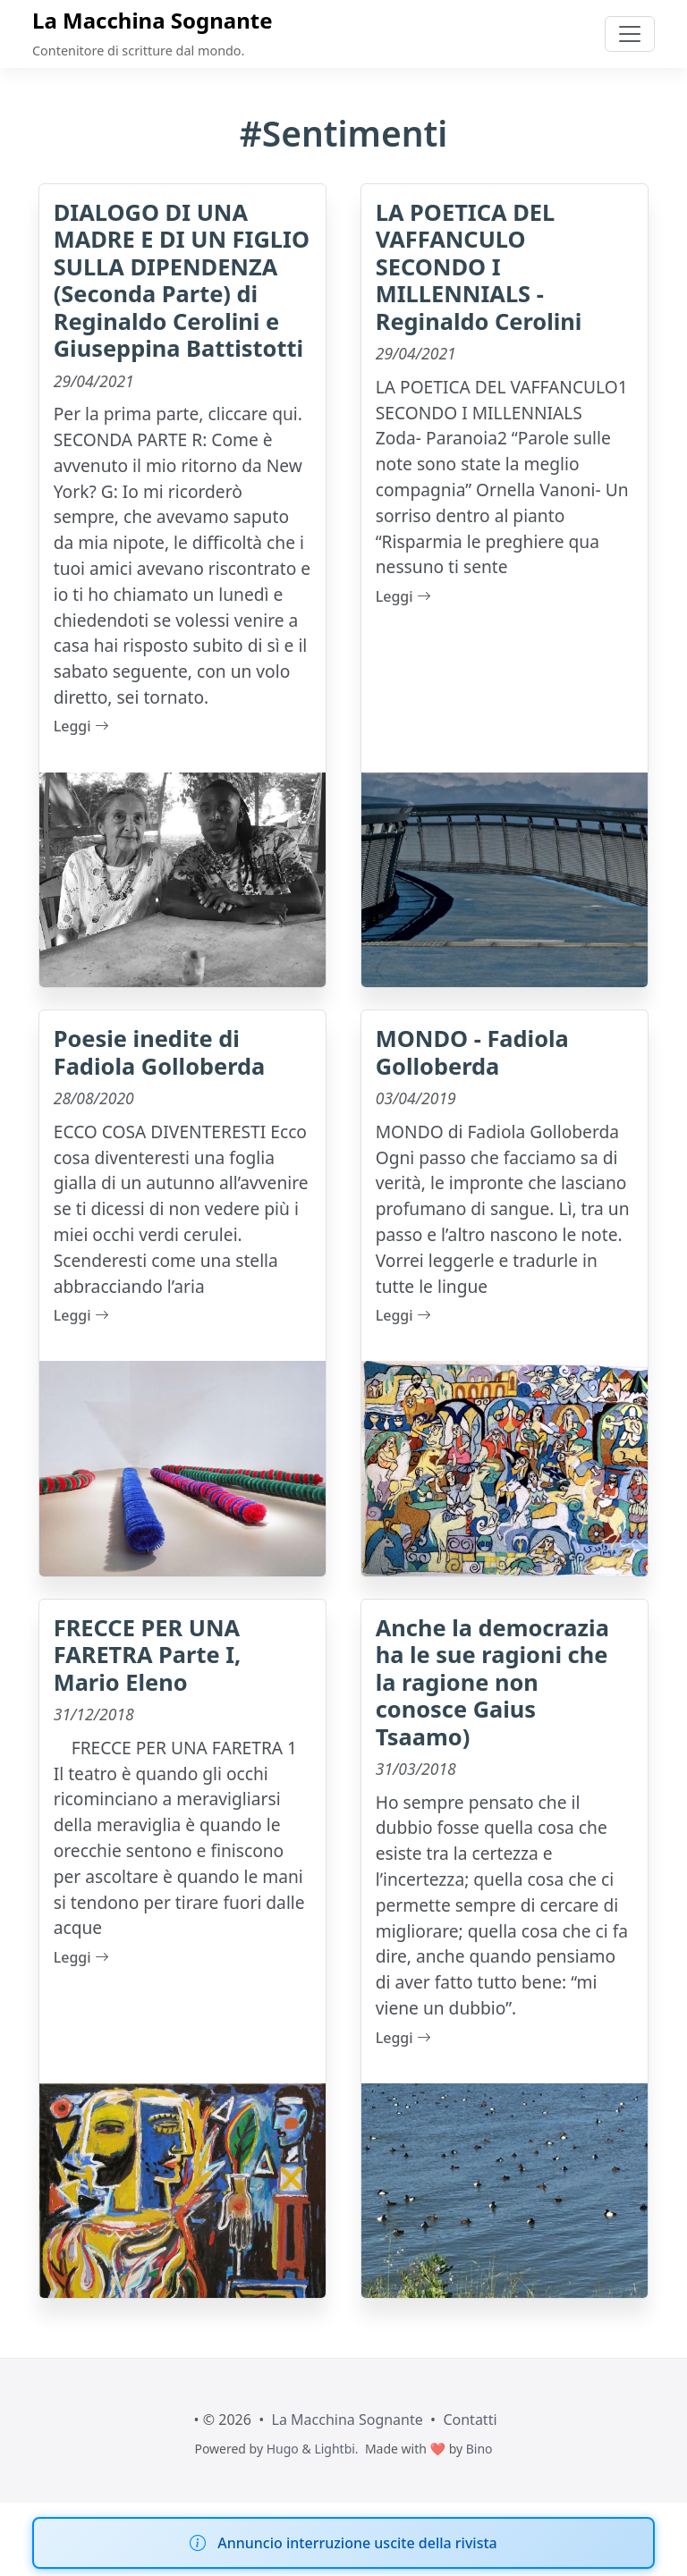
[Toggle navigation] (630, 34)
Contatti (469, 2419)
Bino (479, 2448)
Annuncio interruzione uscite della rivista (356, 2543)
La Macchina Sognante (152, 20)
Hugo (283, 2448)
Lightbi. (336, 2448)
